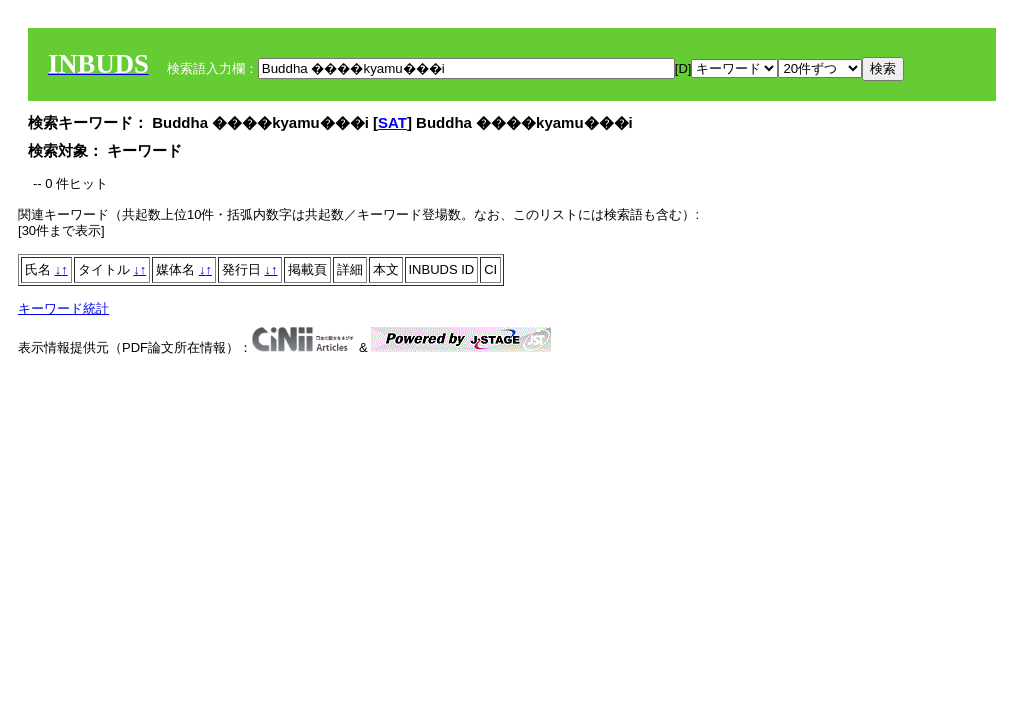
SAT (392, 122)
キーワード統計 (63, 308)
